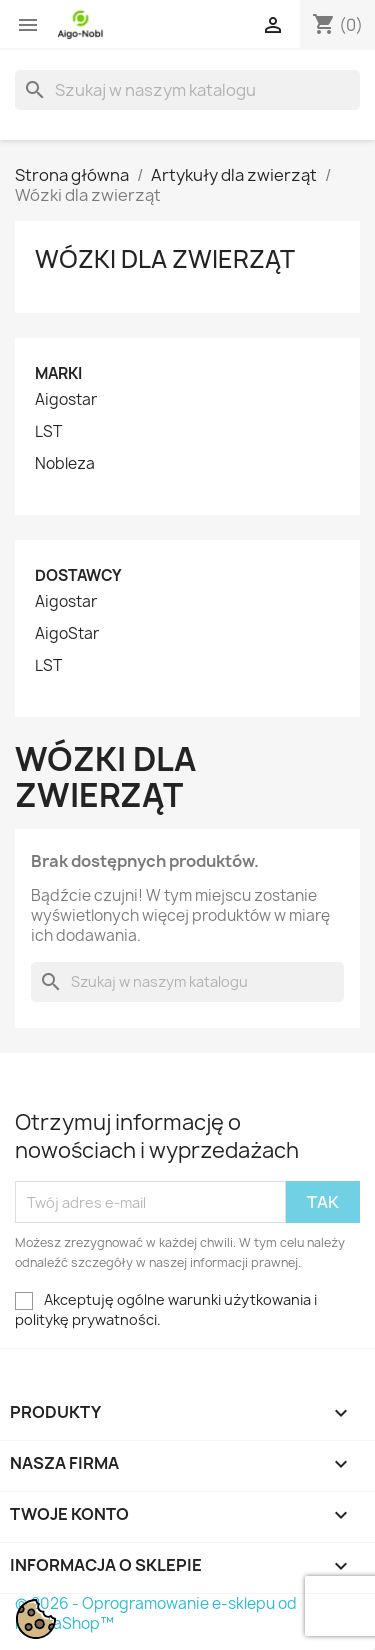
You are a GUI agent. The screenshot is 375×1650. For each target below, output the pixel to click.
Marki (58, 373)
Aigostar (66, 400)
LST (48, 432)
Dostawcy (78, 575)
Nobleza (65, 464)
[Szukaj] (187, 90)
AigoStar (67, 634)
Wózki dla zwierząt (165, 259)
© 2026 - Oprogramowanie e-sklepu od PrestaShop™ (156, 1613)
